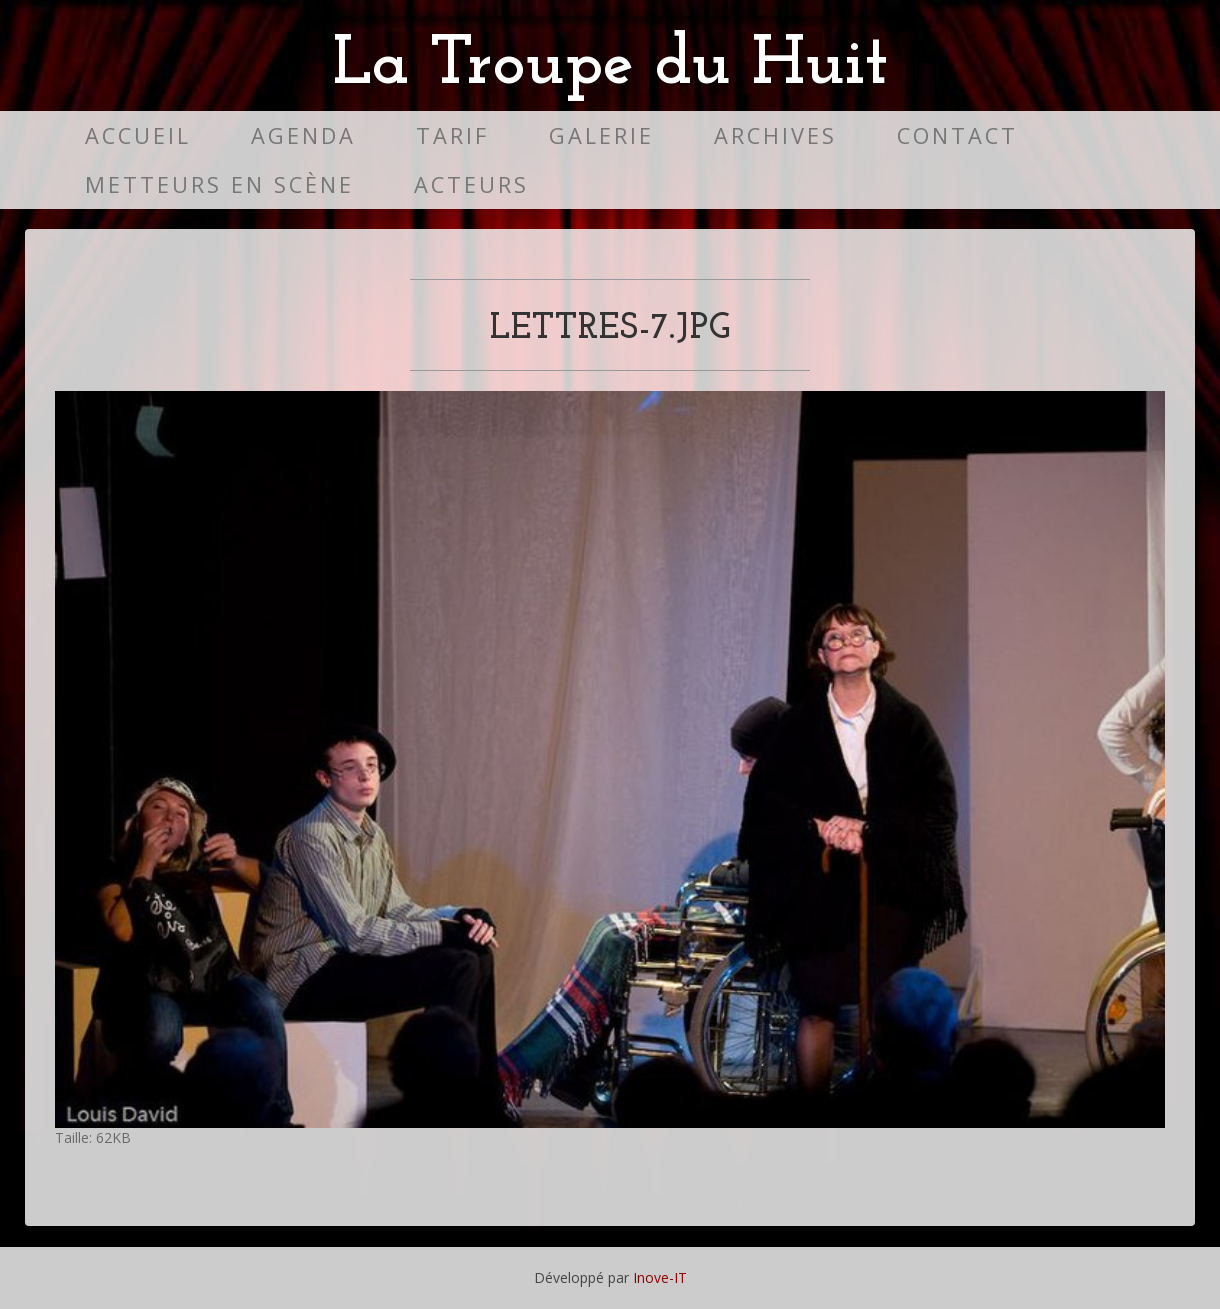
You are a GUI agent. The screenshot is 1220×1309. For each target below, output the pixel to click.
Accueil (138, 135)
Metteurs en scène (219, 184)
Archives (775, 135)
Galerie (601, 135)
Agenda (303, 135)
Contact (957, 135)
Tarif (452, 135)
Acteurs (471, 184)
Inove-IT (660, 1277)
